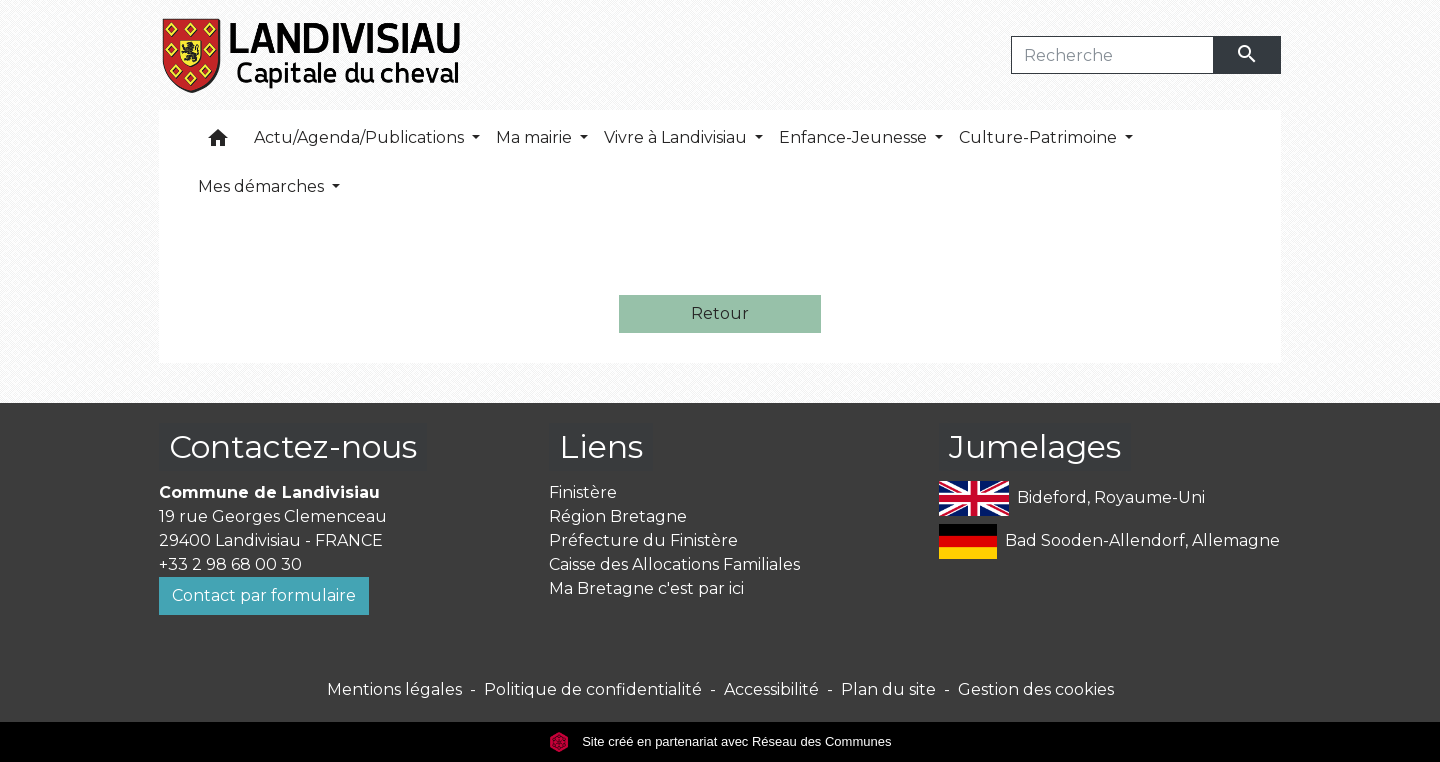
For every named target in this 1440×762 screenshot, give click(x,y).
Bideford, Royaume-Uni (1072, 498)
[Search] (1112, 55)
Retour (720, 313)
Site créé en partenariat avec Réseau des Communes (720, 741)
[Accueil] (312, 55)
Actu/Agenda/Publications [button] (361, 137)
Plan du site (888, 689)
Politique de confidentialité (593, 689)
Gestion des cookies (1036, 689)
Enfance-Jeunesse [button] (855, 137)
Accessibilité (771, 689)
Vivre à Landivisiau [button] (677, 137)
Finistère (583, 492)
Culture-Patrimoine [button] (1040, 137)
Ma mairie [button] (536, 137)
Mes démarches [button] (263, 186)
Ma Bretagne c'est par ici (646, 588)
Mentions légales (394, 689)
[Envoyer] (1248, 55)
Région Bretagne (618, 516)
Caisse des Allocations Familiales (674, 564)
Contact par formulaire (264, 595)
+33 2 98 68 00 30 (230, 564)
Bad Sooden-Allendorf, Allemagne (1109, 541)
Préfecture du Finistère (643, 540)
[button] (218, 142)
